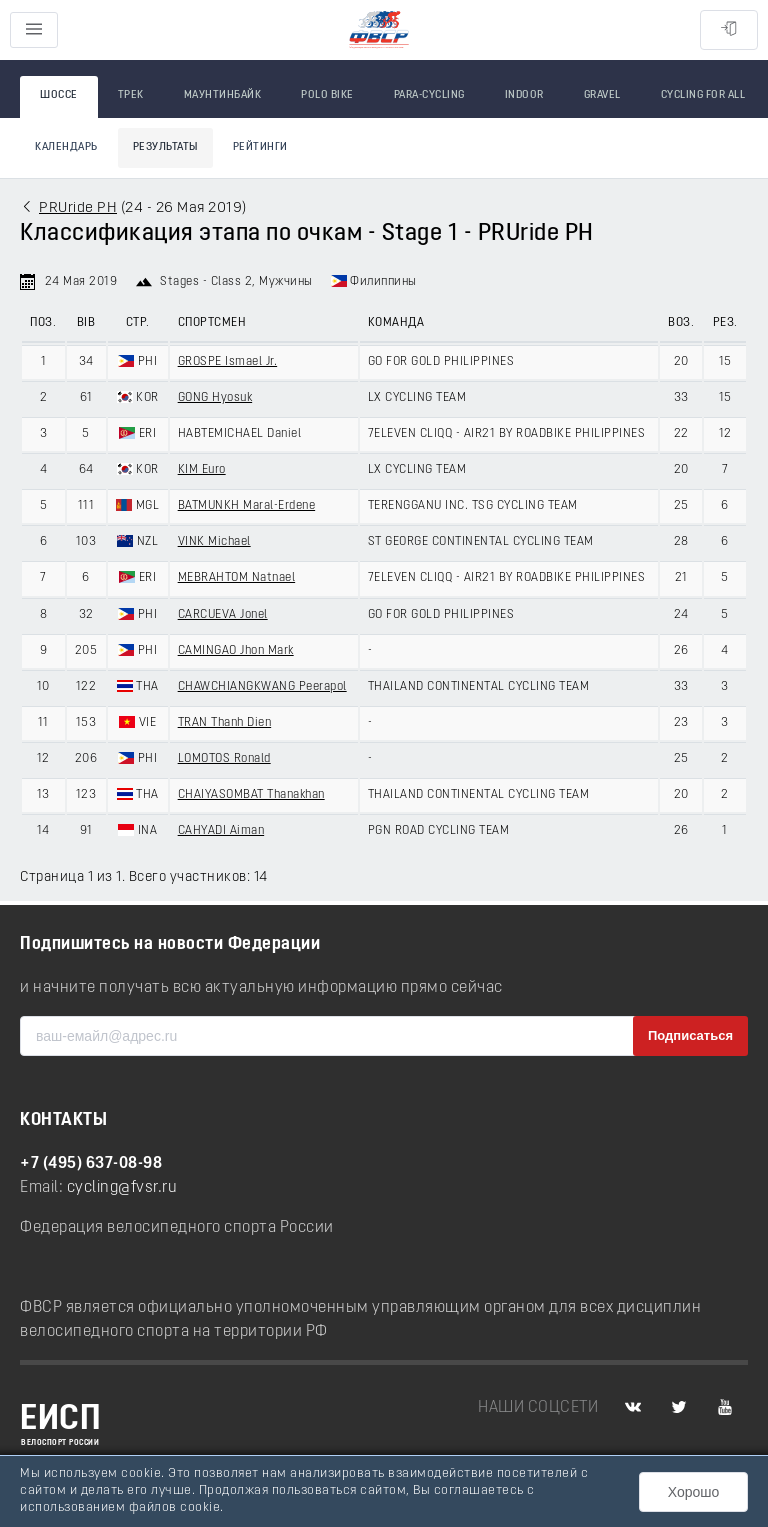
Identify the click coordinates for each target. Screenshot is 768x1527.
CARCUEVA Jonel (223, 615)
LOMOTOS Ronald (224, 759)
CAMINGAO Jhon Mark (236, 651)
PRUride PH (78, 208)
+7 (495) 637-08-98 (91, 1164)
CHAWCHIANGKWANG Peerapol (262, 687)
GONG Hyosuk (215, 398)
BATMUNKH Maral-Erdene (247, 506)
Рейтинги (260, 147)
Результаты (165, 147)
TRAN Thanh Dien (225, 723)
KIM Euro (202, 470)
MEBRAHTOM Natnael (237, 578)
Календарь (66, 147)
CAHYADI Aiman (221, 831)
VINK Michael (214, 542)
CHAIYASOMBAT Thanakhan (251, 795)
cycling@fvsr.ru (122, 1188)
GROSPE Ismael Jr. (228, 362)
